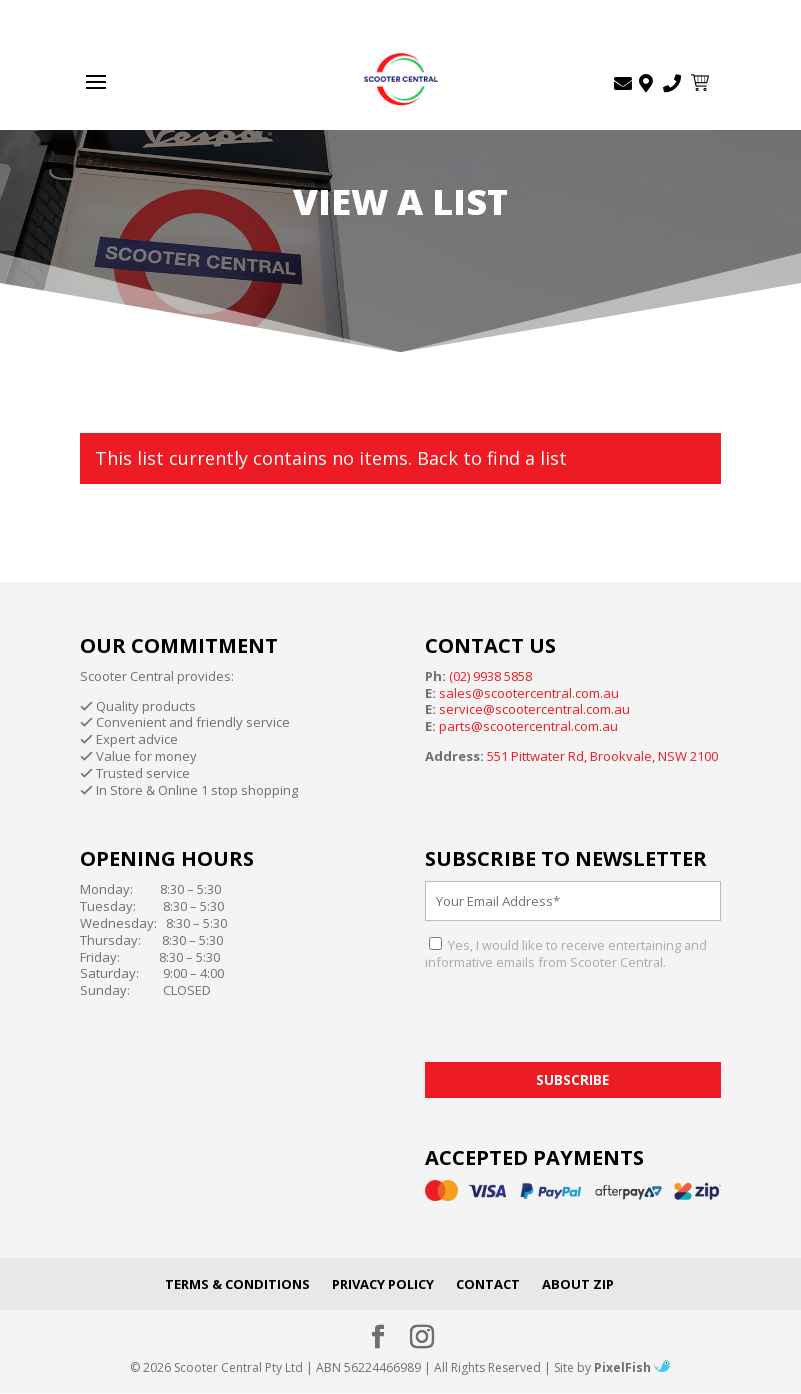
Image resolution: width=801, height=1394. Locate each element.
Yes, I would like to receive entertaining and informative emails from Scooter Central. (566, 953)
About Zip (578, 1284)
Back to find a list (492, 458)
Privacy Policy (383, 1284)
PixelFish (632, 1367)
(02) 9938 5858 (490, 676)
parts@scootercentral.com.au (528, 726)
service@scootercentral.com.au (534, 709)
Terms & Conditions (237, 1284)
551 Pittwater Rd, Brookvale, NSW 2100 (602, 756)
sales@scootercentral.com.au (529, 693)
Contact (488, 1284)
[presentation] (577, 1023)
